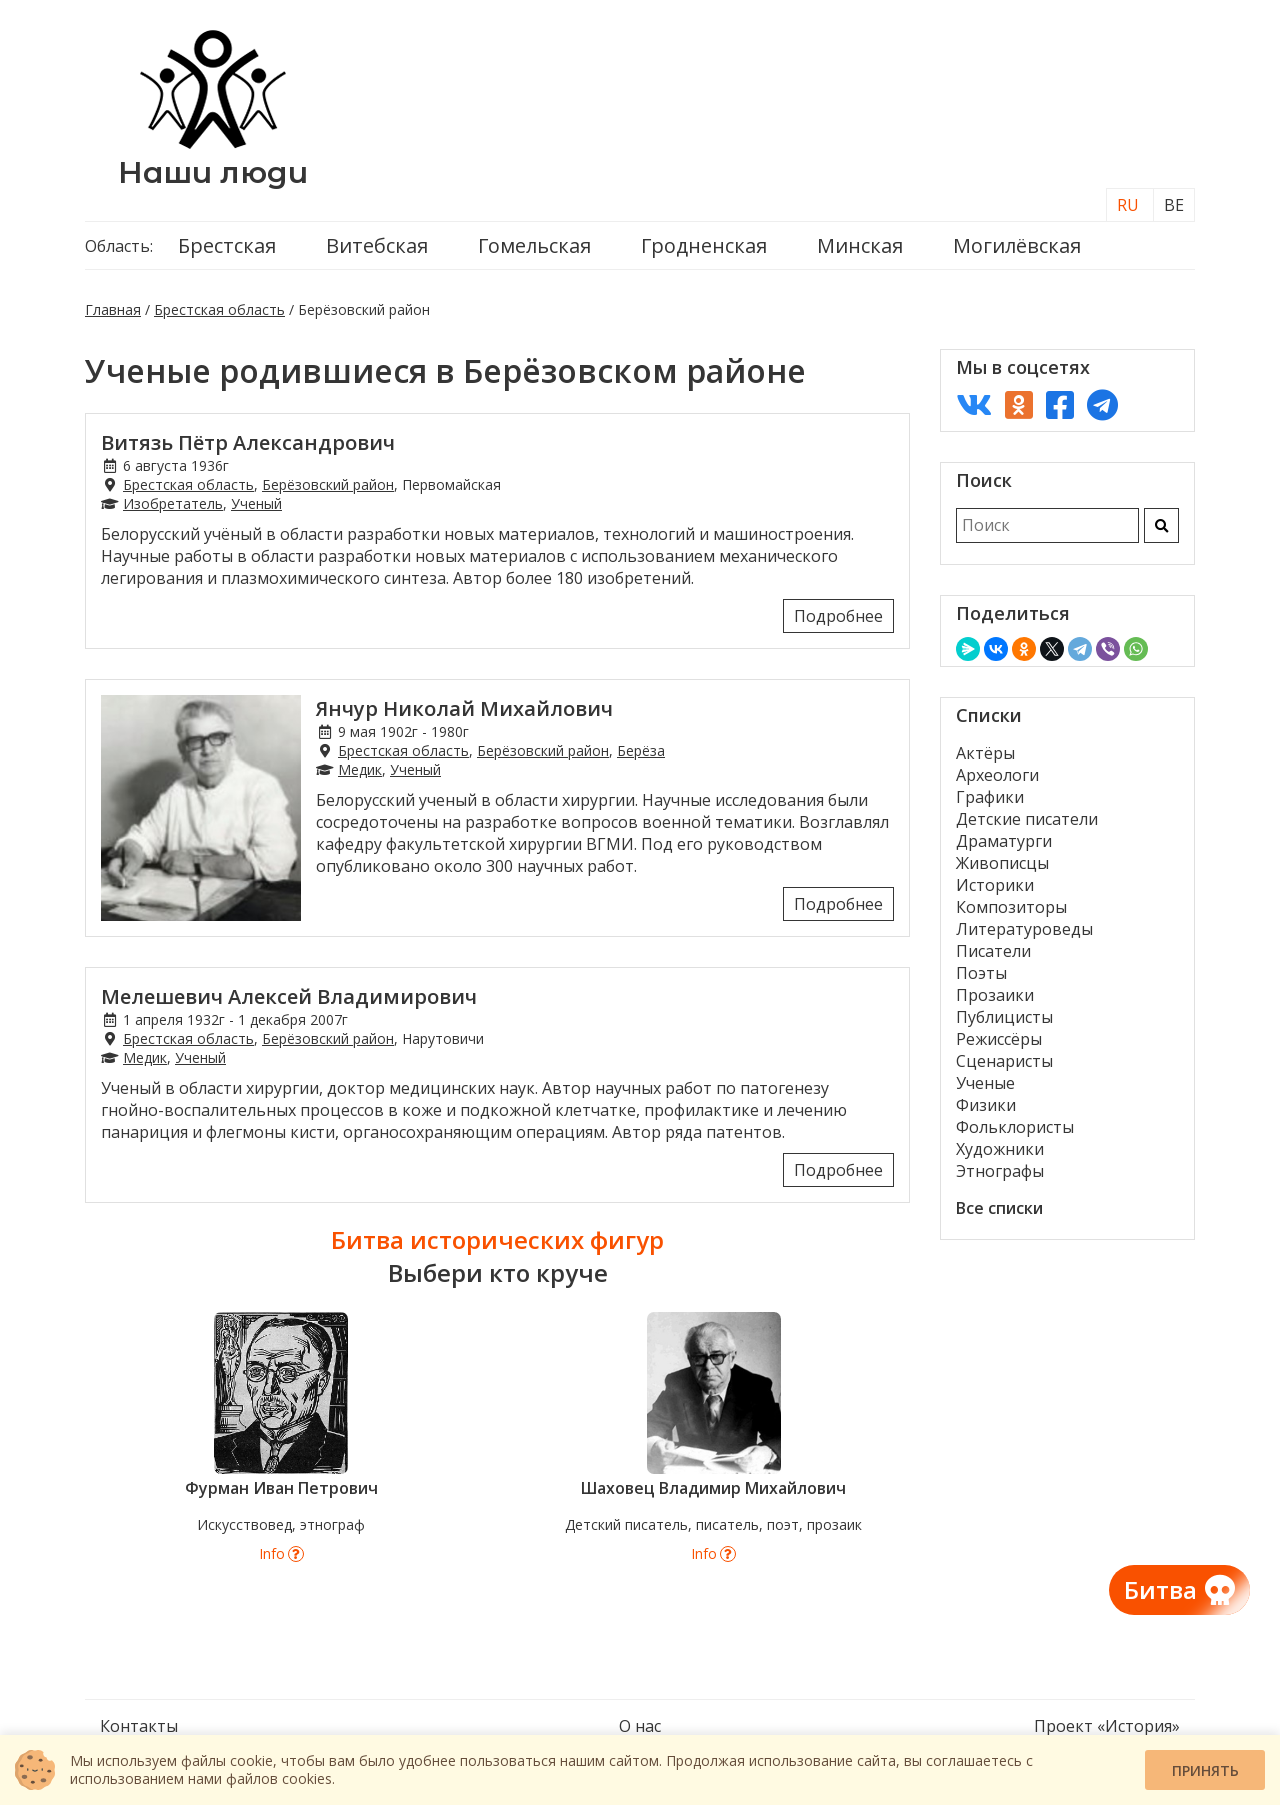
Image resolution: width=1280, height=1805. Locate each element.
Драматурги (1004, 841)
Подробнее (838, 616)
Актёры (985, 753)
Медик (360, 769)
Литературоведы (1024, 929)
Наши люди (213, 172)
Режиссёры (999, 1039)
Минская (860, 245)
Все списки (999, 1208)
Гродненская (704, 245)
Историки (995, 885)
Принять (1205, 1770)
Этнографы (1000, 1171)
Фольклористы (1015, 1127)
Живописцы (1002, 863)
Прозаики (995, 995)
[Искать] (1161, 525)
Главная (113, 309)
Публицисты (1004, 1017)
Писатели (993, 951)
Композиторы (1011, 907)
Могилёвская (1017, 245)
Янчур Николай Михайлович (464, 708)
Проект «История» (1107, 1726)
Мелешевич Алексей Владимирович (289, 996)
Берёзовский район (328, 484)
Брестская (227, 245)
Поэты (981, 973)
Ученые (985, 1083)
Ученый (256, 503)
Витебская (377, 245)
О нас (640, 1726)
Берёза (641, 750)
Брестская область (219, 309)
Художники (1000, 1149)
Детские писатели (1027, 819)
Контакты (139, 1726)
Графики (990, 797)
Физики (986, 1105)
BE (1174, 205)
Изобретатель (173, 503)
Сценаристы (1004, 1061)
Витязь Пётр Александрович (248, 442)
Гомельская (534, 245)
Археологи (997, 775)
